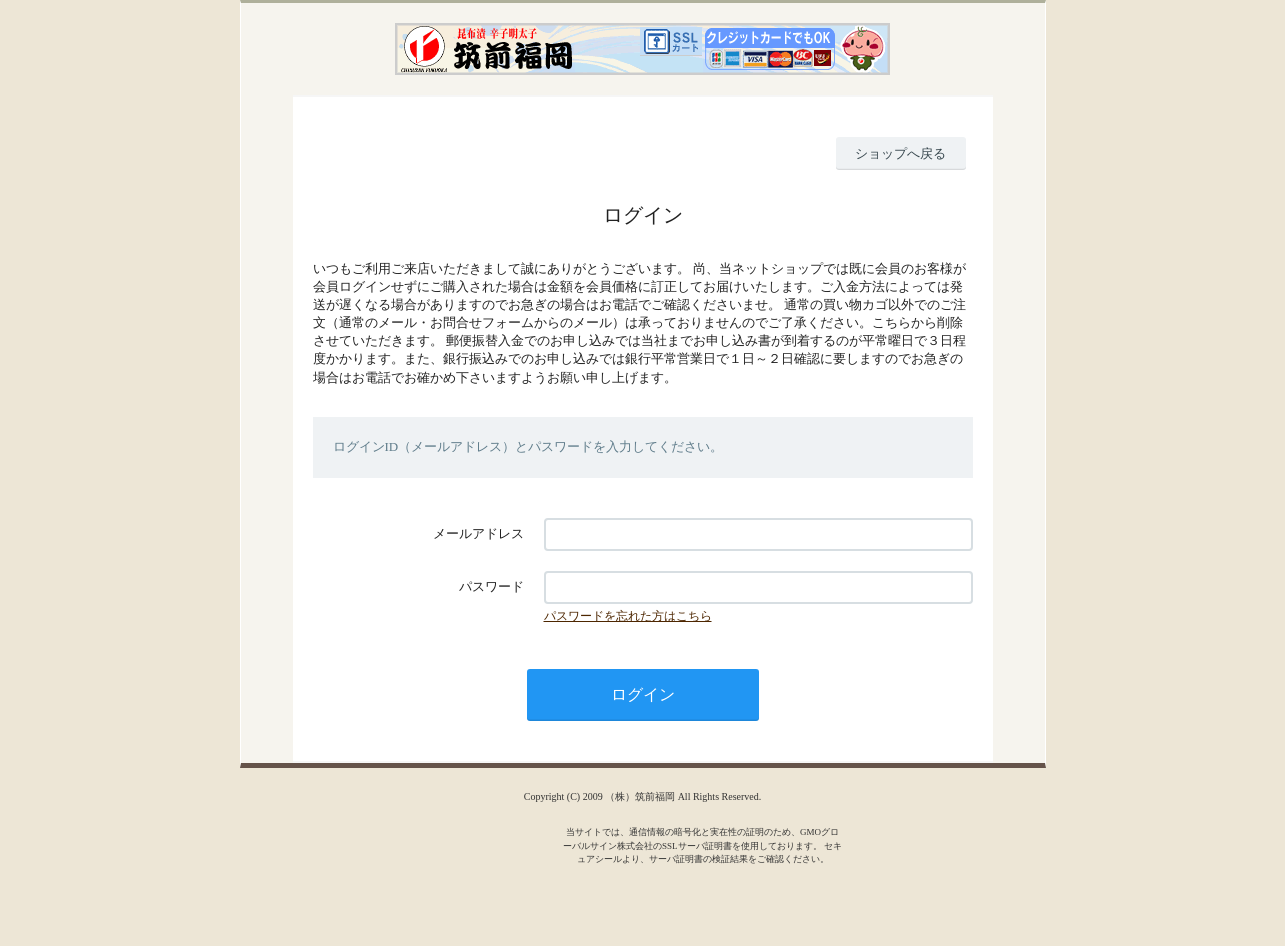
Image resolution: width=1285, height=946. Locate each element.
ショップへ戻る (900, 153)
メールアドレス (478, 533)
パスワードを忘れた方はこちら (628, 616)
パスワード (491, 586)
